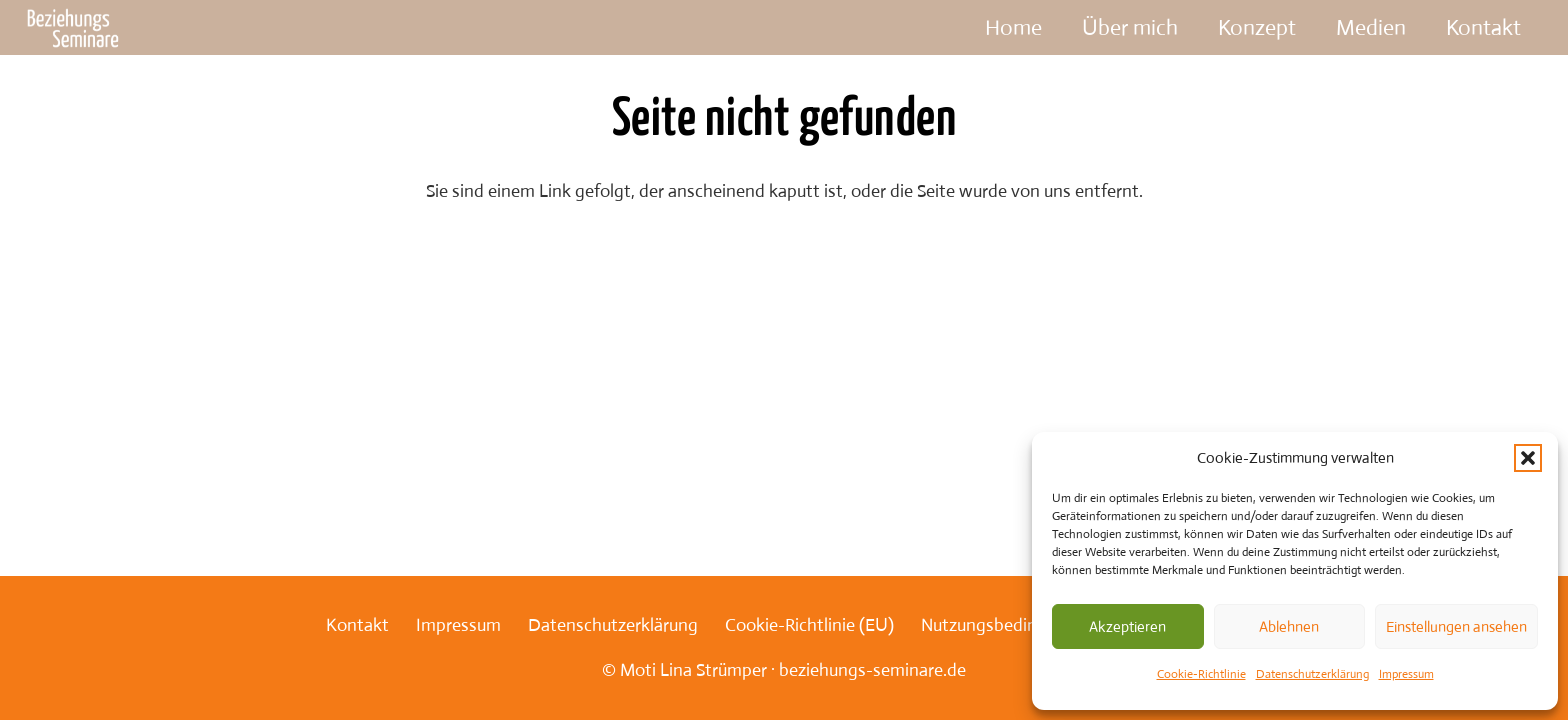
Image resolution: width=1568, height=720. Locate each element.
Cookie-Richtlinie (1201, 674)
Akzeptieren (1127, 626)
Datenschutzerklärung (1312, 674)
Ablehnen (1289, 626)
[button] (1528, 458)
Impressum (1406, 674)
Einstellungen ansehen (1456, 626)
